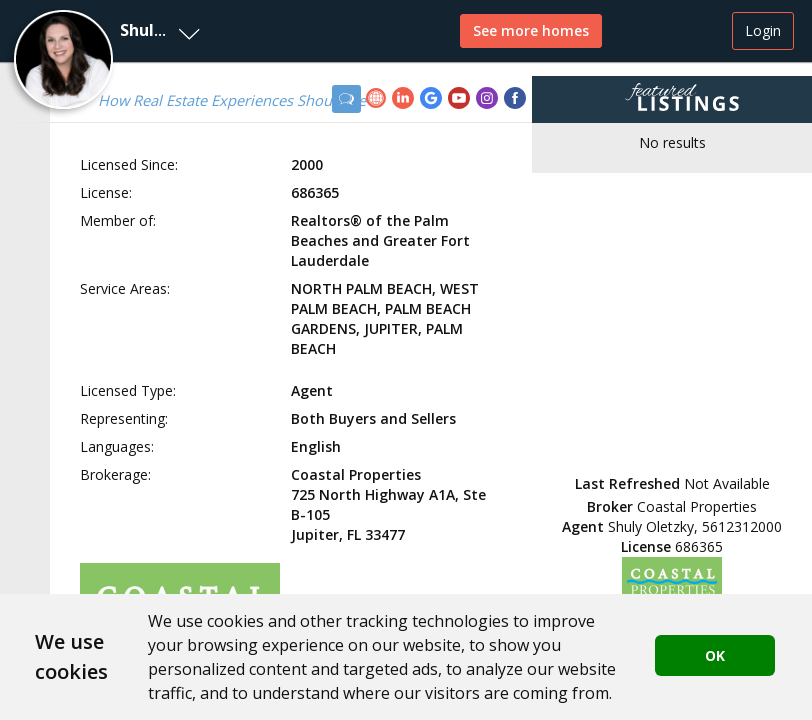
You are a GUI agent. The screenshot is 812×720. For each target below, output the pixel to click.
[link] (379, 100)
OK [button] (715, 655)
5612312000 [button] (742, 526)
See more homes (531, 30)
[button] (105, 31)
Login (763, 30)
